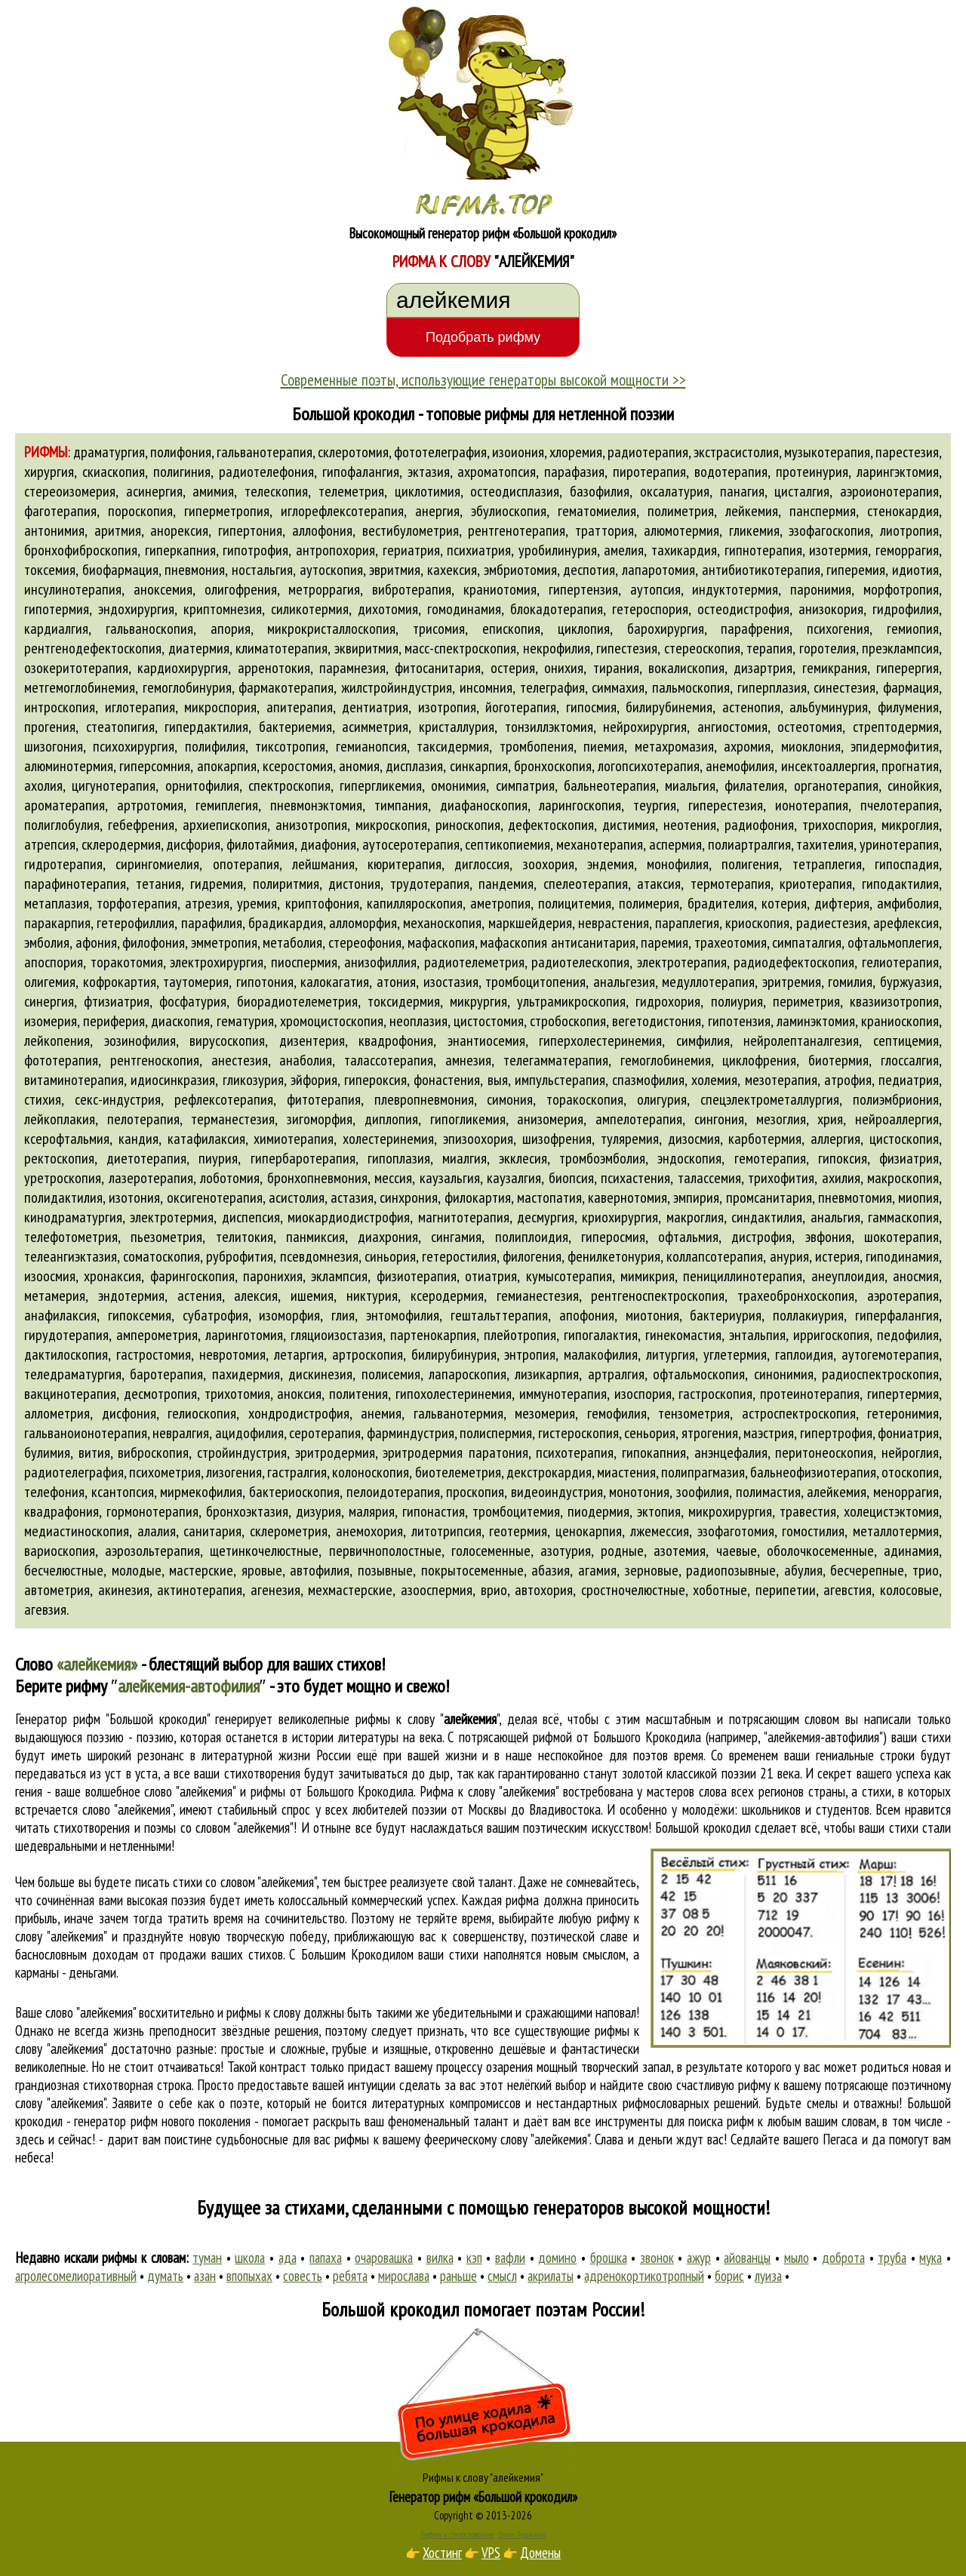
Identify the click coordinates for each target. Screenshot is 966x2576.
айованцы (747, 2258)
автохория (544, 1590)
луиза (768, 2276)
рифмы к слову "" (427, 1719)
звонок (657, 2258)
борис (729, 2276)
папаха (325, 2258)
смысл (502, 2276)
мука (930, 2258)
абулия (803, 1570)
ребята (350, 2276)
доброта (843, 2258)
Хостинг (442, 2553)
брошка (608, 2258)
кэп (474, 2258)
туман (207, 2258)
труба (892, 2258)
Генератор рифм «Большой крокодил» (483, 2497)
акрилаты (551, 2276)
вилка (440, 2258)
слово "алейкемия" (127, 1809)
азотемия (680, 1550)
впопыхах (249, 2276)
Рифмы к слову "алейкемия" (483, 2477)
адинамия (911, 1550)
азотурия (565, 1550)
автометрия (57, 1590)
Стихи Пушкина (522, 2534)
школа (250, 2258)
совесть (302, 2276)
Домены (540, 2553)
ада (287, 2258)
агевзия (45, 1609)
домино (557, 2258)
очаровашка (384, 2258)
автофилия (319, 1570)
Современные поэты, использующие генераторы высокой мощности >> (483, 379)
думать (165, 2276)
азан (205, 2276)
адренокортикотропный (644, 2276)
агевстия (847, 1590)
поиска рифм (721, 2121)
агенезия (275, 1590)
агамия (597, 1570)
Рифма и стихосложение (457, 2534)
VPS (490, 2553)
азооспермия (436, 1590)
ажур (699, 2258)
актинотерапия (199, 1590)
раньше (458, 2276)
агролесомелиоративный (76, 2276)
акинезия (123, 1590)
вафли (510, 2258)
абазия (550, 1570)
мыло (796, 2258)
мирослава (403, 2276)
